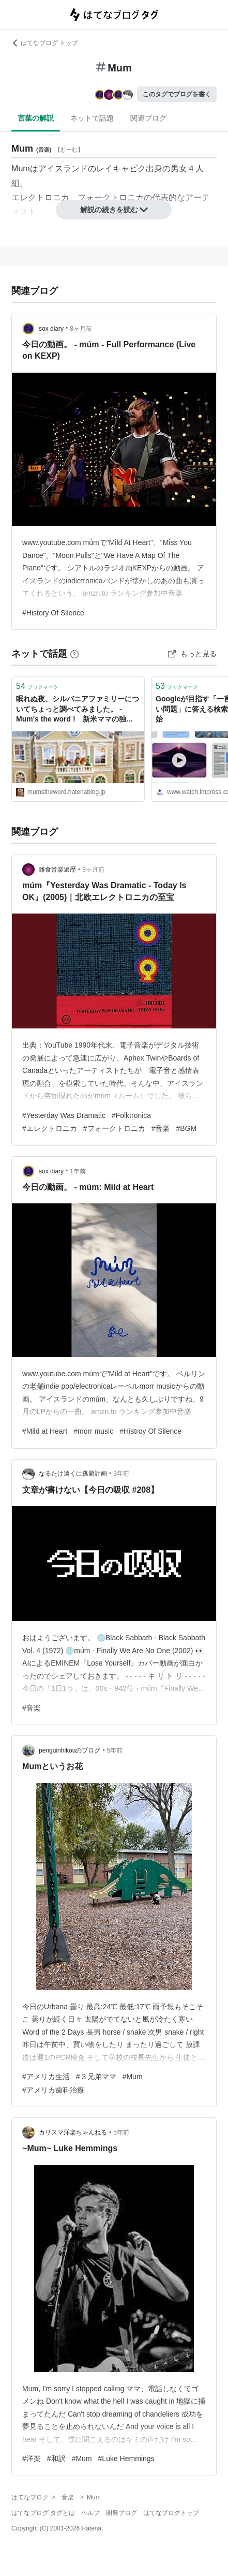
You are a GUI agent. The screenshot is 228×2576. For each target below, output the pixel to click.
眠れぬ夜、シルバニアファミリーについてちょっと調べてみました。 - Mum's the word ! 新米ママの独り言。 (77, 710)
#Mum (133, 2076)
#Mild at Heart (44, 1431)
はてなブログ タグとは (43, 2512)
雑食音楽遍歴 (57, 869)
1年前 (78, 1171)
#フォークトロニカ (114, 1128)
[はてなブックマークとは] (74, 654)
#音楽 (160, 1128)
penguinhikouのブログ (69, 1750)
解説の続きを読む (114, 209)
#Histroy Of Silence (150, 1431)
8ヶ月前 (81, 328)
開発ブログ (121, 2512)
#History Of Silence (53, 613)
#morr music (93, 1431)
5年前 (115, 1750)
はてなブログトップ (171, 2512)
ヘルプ (90, 2512)
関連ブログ (148, 118)
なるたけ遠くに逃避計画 (73, 1473)
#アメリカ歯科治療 (53, 2090)
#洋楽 (31, 2458)
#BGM (186, 1128)
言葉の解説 (36, 118)
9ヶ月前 (93, 869)
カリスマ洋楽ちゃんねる (73, 2132)
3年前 (121, 1473)
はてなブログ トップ (44, 43)
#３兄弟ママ (96, 2076)
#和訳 (56, 2458)
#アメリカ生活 (46, 2076)
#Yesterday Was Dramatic (63, 1115)
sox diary (51, 328)
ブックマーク (37, 686)
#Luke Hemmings (126, 2458)
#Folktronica (131, 1115)
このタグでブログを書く (177, 94)
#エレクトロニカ (49, 1128)
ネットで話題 (92, 118)
